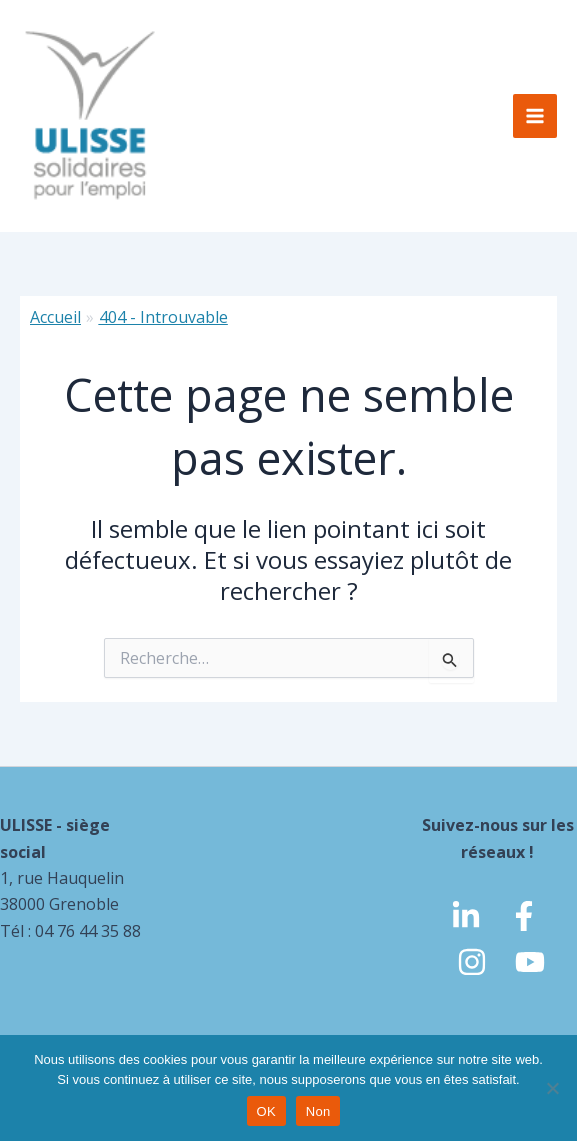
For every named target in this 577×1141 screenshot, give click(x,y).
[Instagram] (472, 962)
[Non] (552, 1088)
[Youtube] (530, 962)
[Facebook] (524, 916)
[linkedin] (466, 916)
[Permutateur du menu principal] (535, 116)
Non (318, 1111)
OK (266, 1111)
